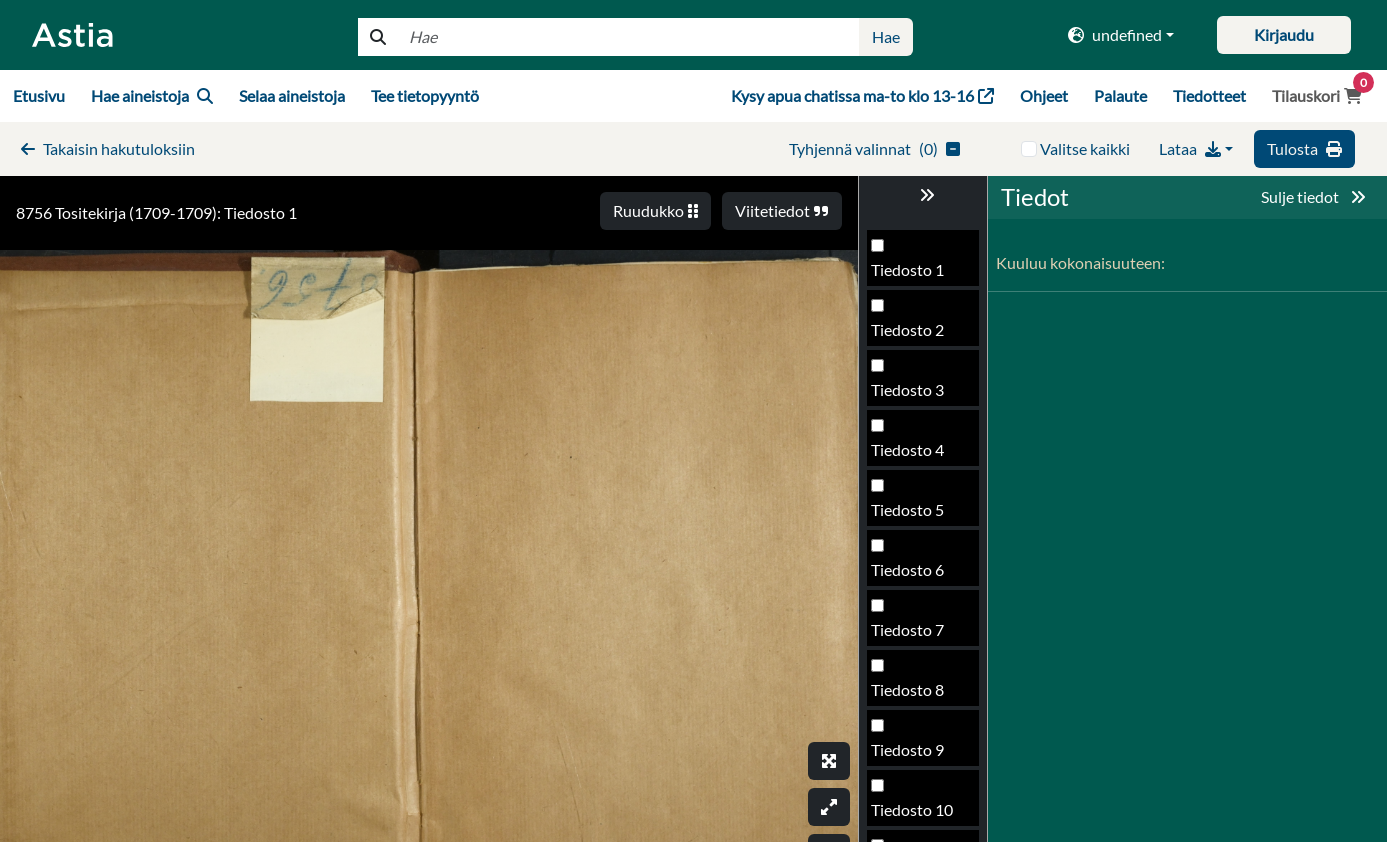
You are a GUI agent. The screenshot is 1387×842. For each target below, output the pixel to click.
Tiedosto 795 (916, 815)
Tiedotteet (1209, 95)
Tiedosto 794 (916, 755)
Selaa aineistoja (292, 95)
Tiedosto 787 (916, 335)
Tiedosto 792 (916, 635)
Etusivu (39, 95)
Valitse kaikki (1085, 148)
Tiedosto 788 (916, 395)
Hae (886, 36)
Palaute (1120, 95)
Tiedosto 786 (916, 275)
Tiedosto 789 (916, 455)
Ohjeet (1044, 95)
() (874, 148)
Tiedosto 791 (916, 575)
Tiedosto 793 (916, 695)
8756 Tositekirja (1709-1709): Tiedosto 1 (156, 212)
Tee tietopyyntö (425, 95)
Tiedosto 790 (916, 515)
